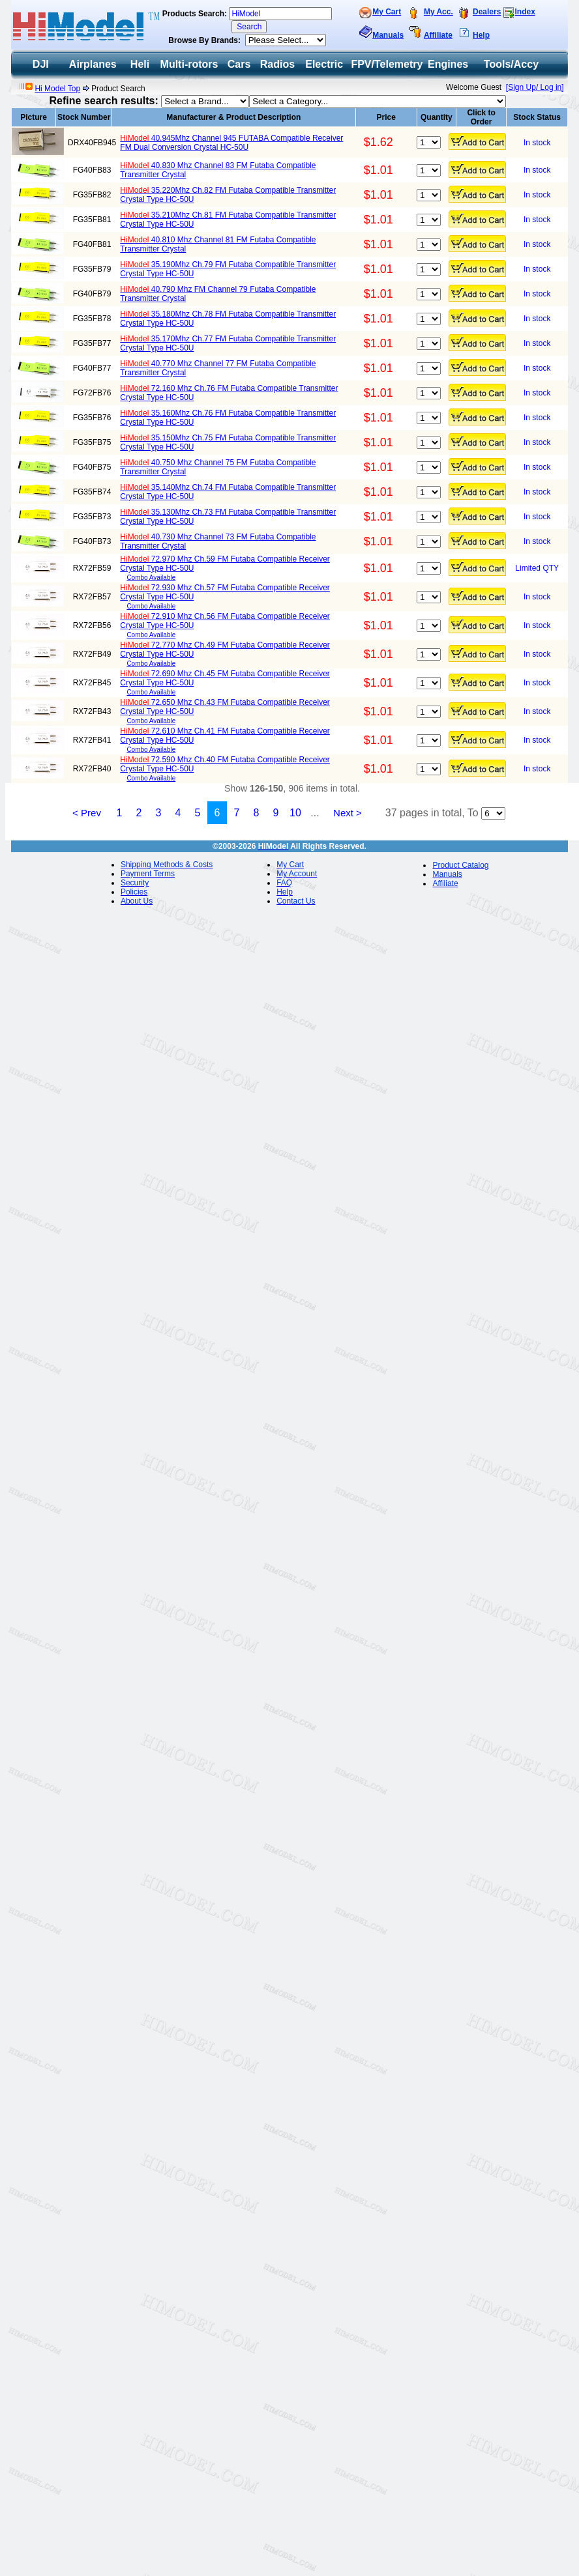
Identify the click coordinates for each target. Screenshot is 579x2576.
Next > (347, 812)
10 (295, 812)
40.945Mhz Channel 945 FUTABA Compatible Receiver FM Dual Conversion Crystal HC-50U (231, 143)
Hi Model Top (57, 88)
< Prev (86, 812)
